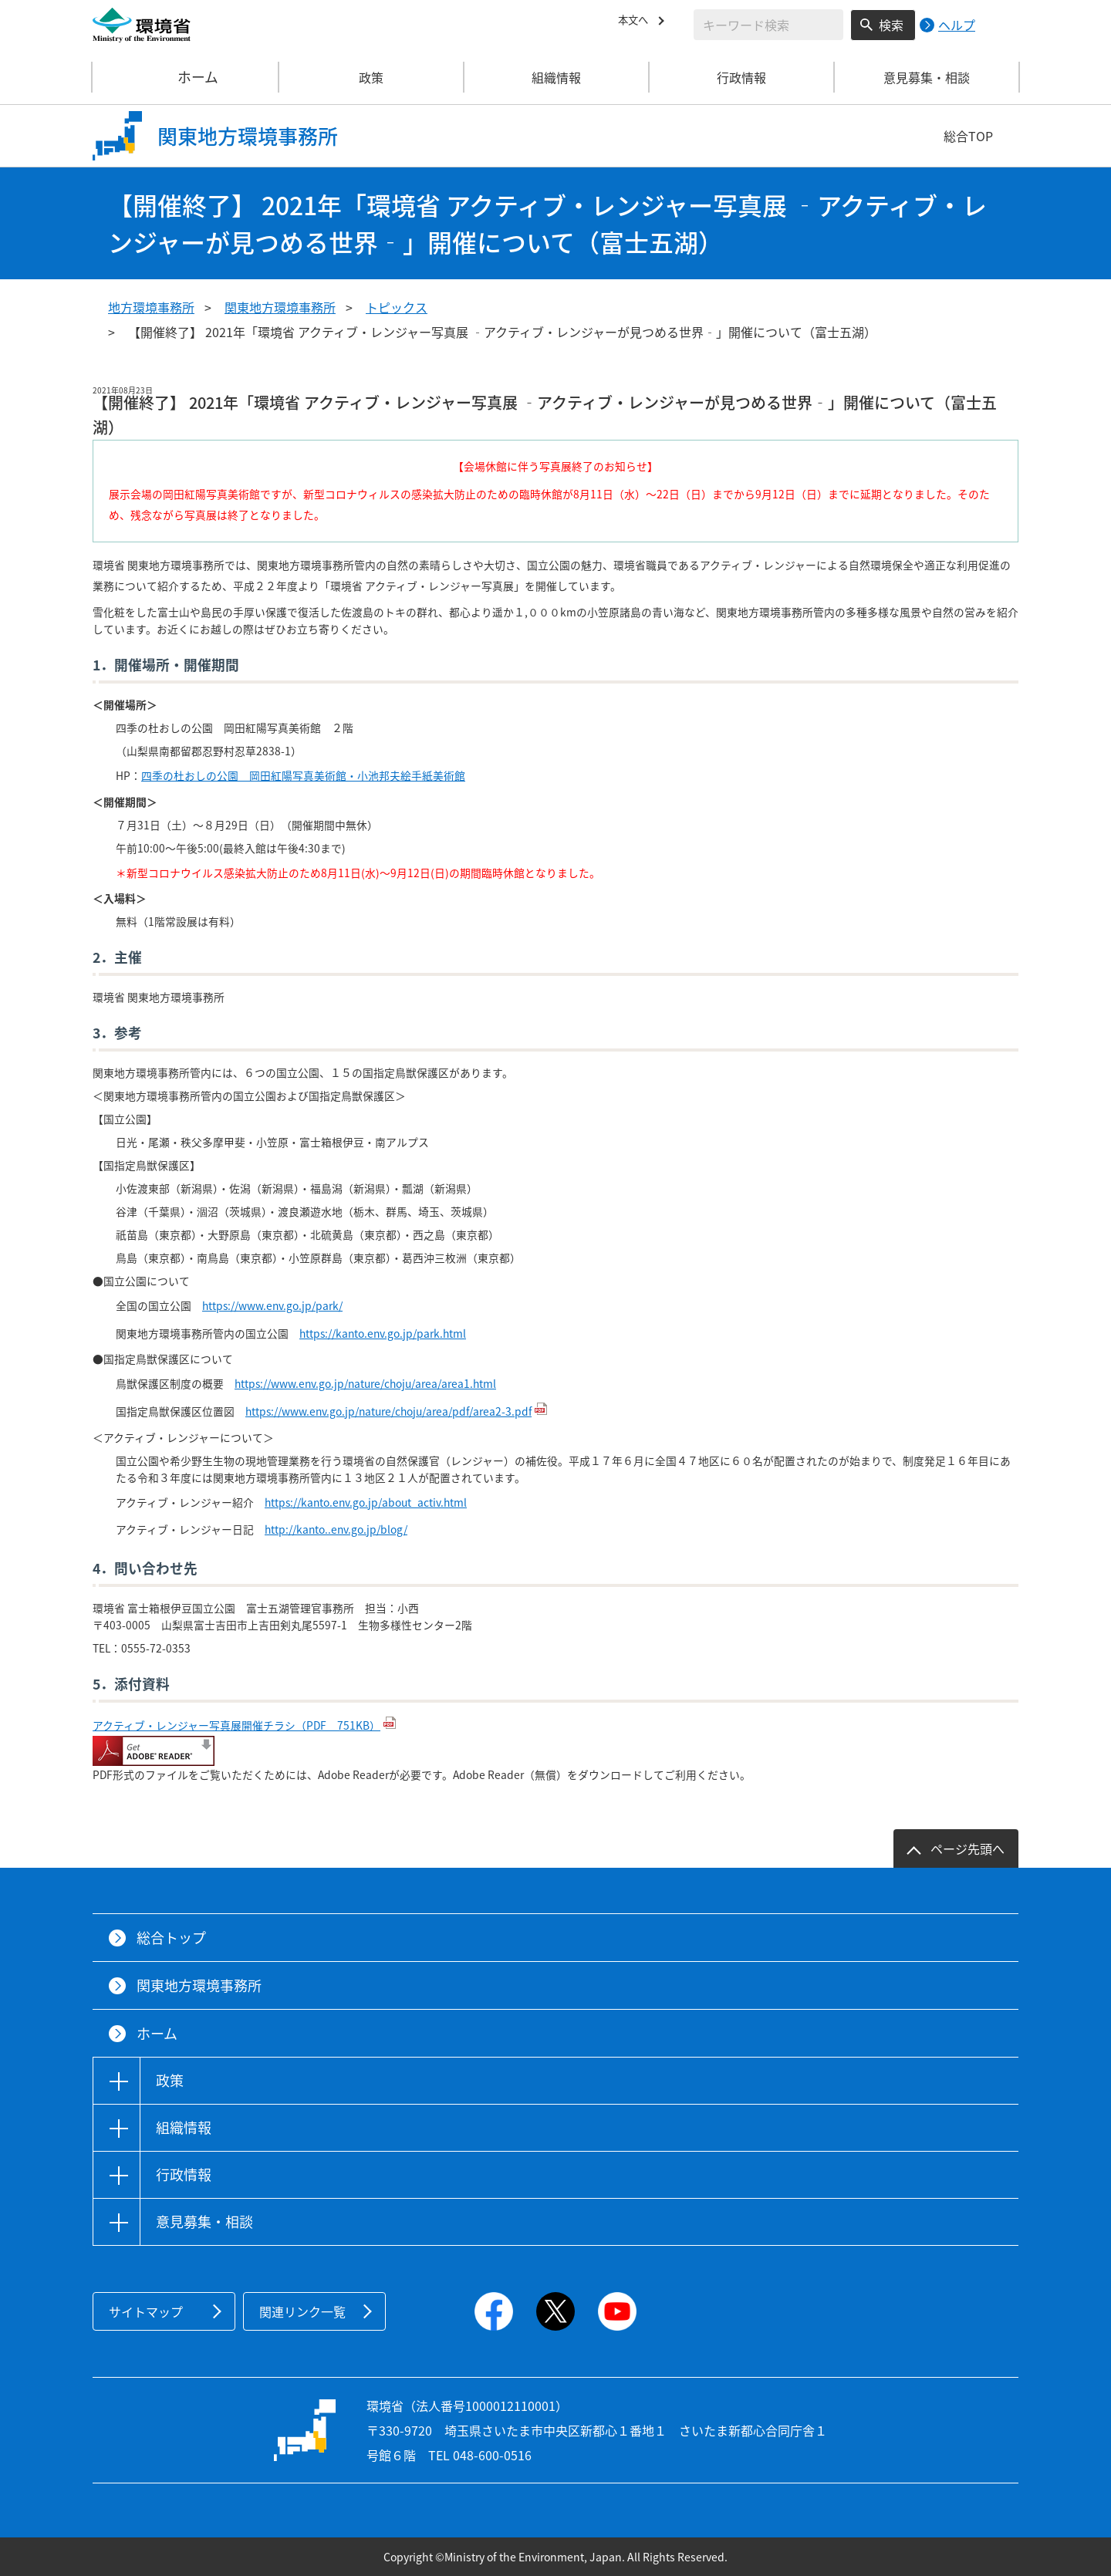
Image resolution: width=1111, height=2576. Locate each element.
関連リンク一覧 (302, 2311)
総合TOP (968, 136)
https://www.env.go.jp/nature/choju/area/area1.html (365, 1383)
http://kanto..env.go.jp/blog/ (336, 1529)
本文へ (636, 22)
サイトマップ (146, 2311)
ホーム (185, 77)
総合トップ (171, 1937)
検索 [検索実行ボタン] (891, 24)
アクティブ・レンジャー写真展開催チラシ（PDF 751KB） (236, 1725)
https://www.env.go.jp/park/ (272, 1305)
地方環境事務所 (151, 307)
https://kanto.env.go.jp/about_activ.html (366, 1502)
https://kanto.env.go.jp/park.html (382, 1333)
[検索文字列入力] (768, 24)
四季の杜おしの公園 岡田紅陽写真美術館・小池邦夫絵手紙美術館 (303, 775)
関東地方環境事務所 (280, 307)
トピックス (396, 307)
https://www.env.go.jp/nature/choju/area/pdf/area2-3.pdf (388, 1411)
